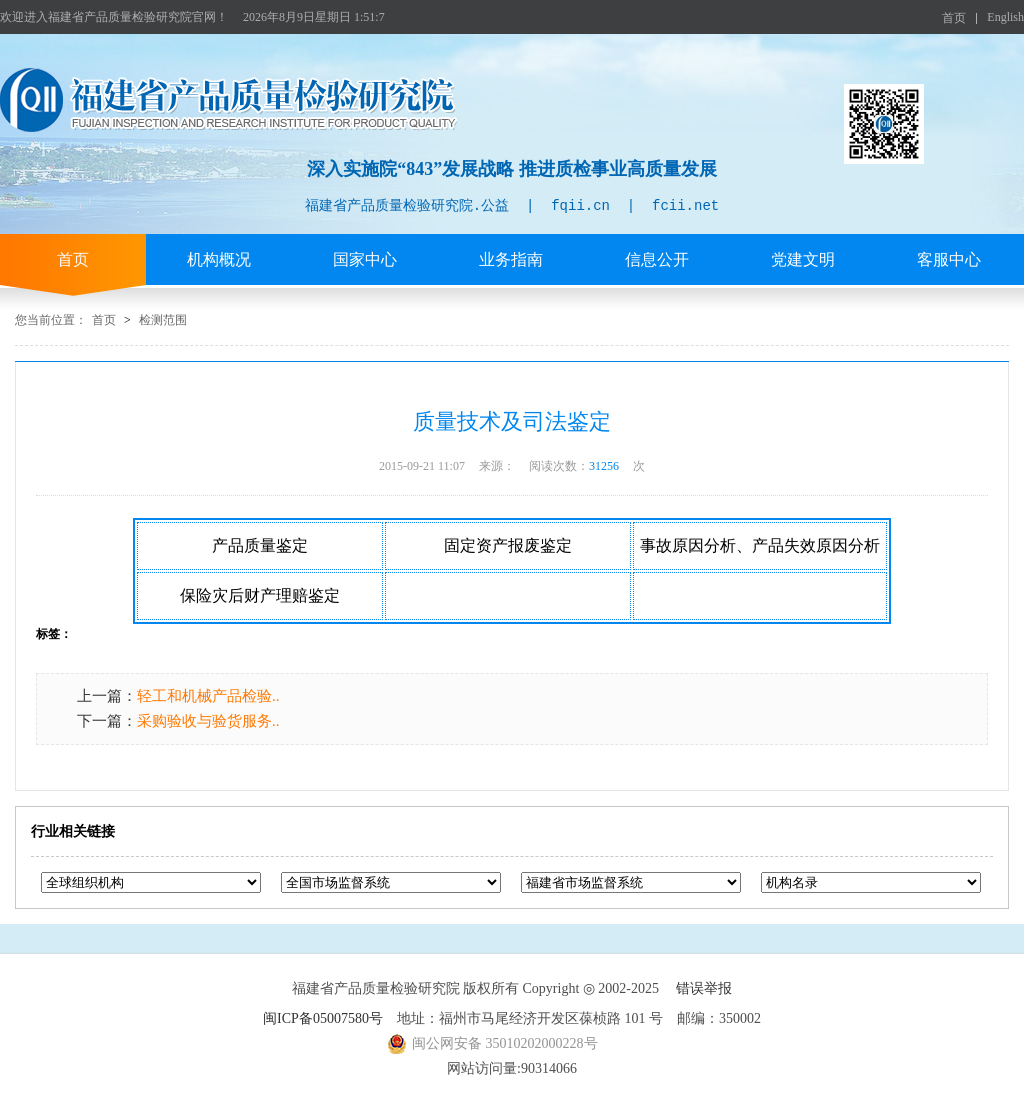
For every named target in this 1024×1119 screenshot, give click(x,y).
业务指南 (511, 259)
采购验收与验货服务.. (208, 721)
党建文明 (803, 259)
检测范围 (163, 320)
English (1005, 17)
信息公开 (657, 259)
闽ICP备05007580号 (323, 1018)
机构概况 (219, 259)
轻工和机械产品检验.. (208, 696)
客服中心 (949, 259)
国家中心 (365, 259)
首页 (954, 18)
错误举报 (704, 988)
